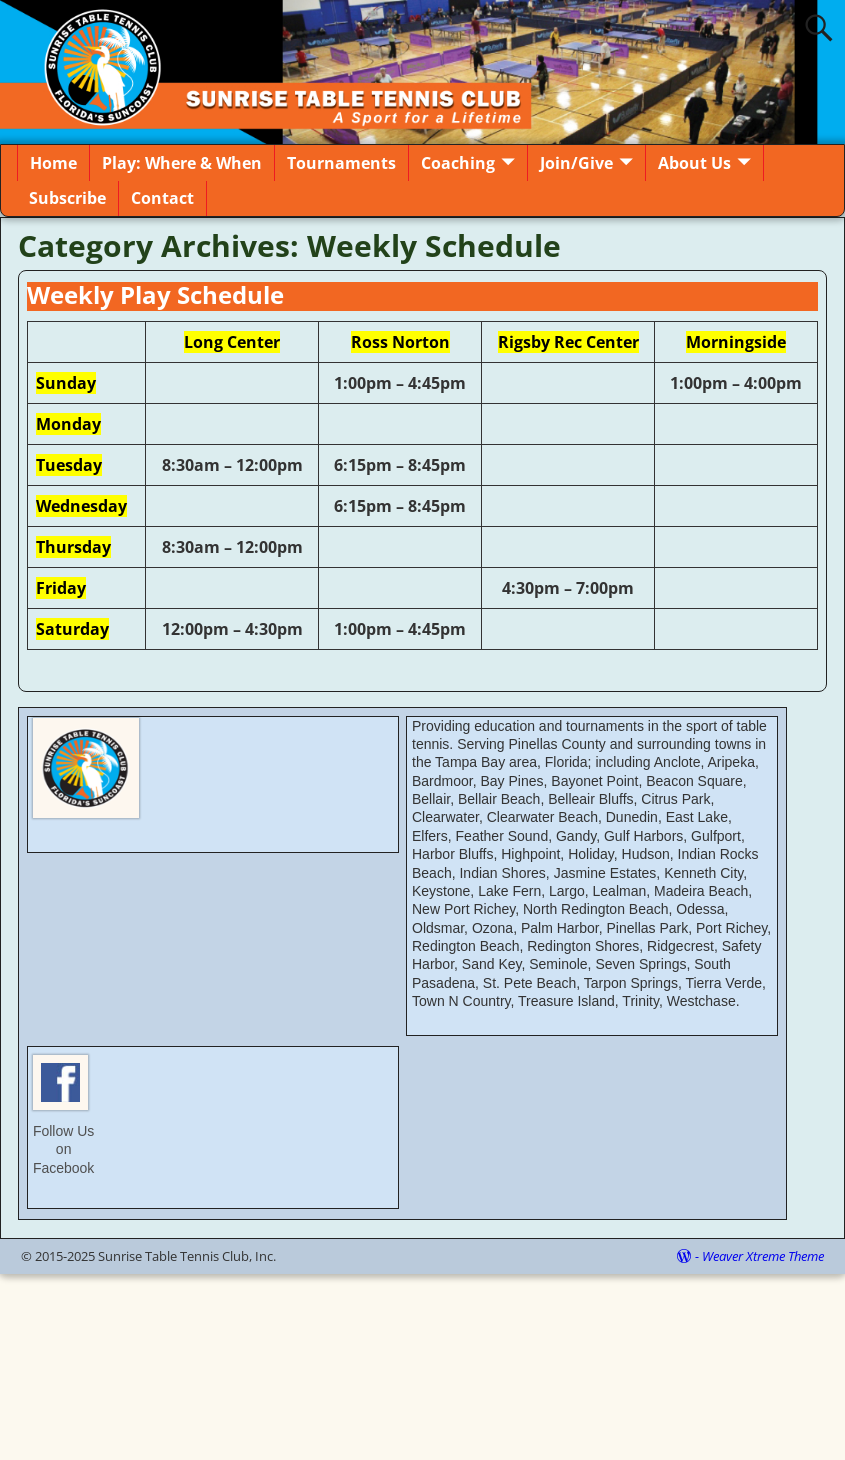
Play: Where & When (182, 163)
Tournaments (341, 163)
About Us (694, 163)
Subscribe (67, 198)
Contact (162, 198)
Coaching (458, 163)
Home (53, 163)
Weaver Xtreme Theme (763, 1256)
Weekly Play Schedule (155, 294)
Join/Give (576, 163)
